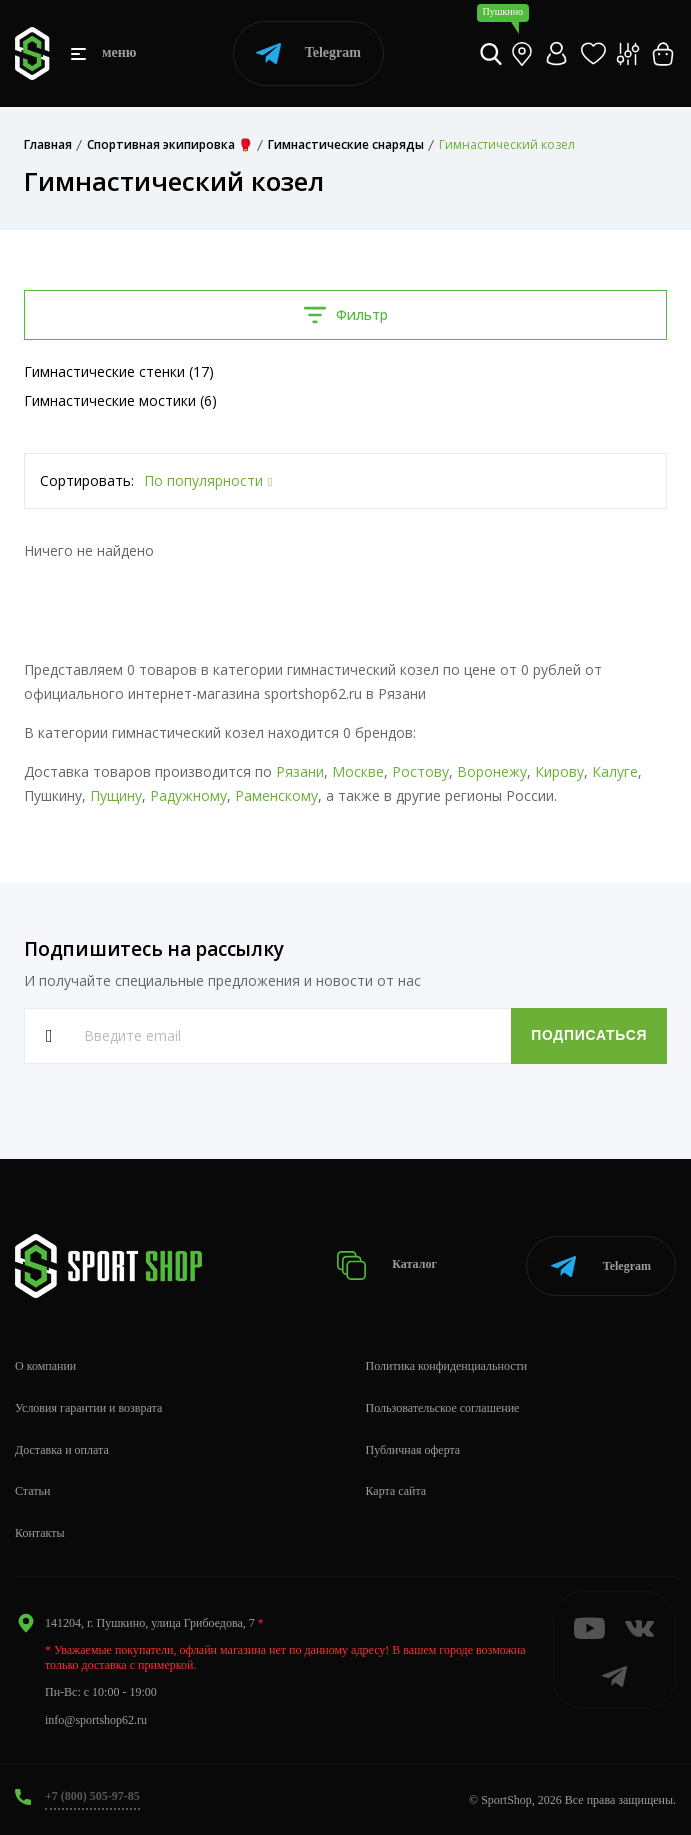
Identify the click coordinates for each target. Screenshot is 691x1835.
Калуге (615, 771)
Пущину (116, 795)
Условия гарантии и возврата (88, 1408)
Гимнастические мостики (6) (120, 400)
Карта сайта (396, 1491)
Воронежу (492, 771)
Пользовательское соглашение (443, 1408)
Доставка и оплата (62, 1450)
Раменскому (276, 795)
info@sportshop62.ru (96, 1720)
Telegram (308, 53)
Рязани (300, 771)
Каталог (387, 1265)
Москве (358, 771)
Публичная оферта (413, 1450)
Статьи (32, 1491)
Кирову (559, 771)
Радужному (188, 795)
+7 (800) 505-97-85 (92, 1796)
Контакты (40, 1533)
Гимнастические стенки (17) (119, 371)
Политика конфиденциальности (447, 1366)
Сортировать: (87, 480)
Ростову (420, 771)
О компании (45, 1366)
